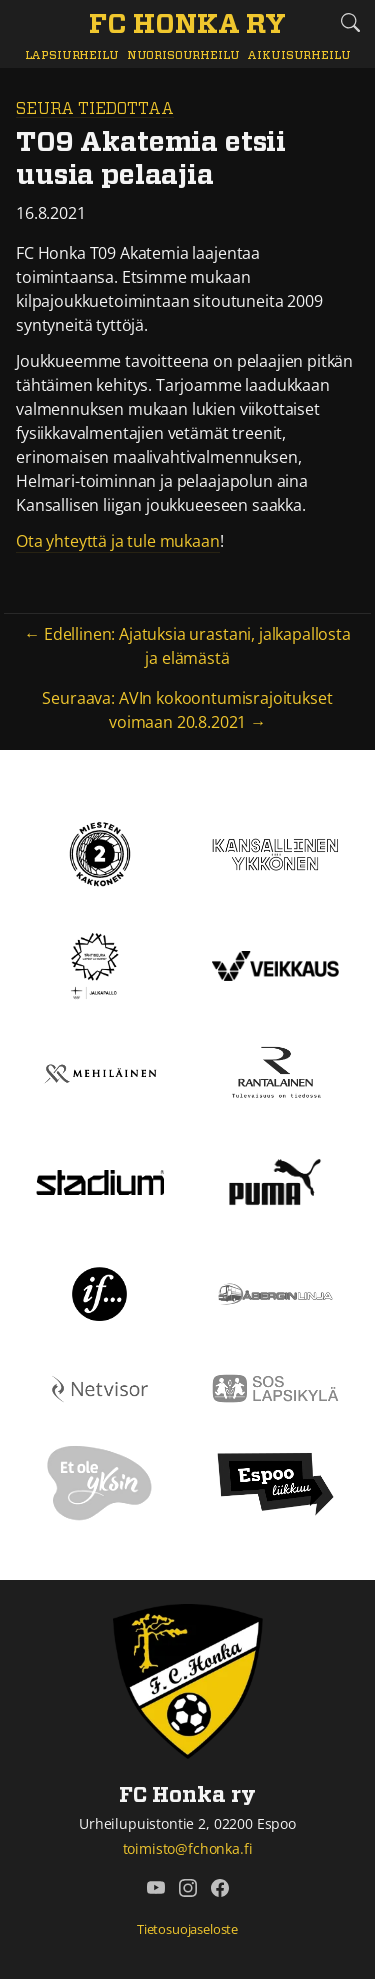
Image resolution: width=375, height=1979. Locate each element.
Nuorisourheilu (183, 55)
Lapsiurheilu (72, 55)
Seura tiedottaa (95, 109)
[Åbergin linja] (276, 1292)
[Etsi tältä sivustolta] (350, 22)
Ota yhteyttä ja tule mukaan (118, 541)
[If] (99, 1292)
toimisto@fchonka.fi (188, 1848)
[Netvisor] (100, 1387)
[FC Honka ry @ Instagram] (188, 1888)
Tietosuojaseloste (187, 1929)
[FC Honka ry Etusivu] (187, 26)
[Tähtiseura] (99, 965)
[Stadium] (100, 1181)
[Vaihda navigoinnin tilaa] (25, 23)
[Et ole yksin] (100, 1482)
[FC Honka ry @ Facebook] (220, 1888)
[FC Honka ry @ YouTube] (156, 1888)
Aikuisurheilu (298, 55)
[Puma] (275, 1180)
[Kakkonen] (100, 853)
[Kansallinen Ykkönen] (276, 853)
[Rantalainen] (276, 1072)
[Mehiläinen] (100, 1072)
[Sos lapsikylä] (276, 1387)
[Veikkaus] (276, 965)
